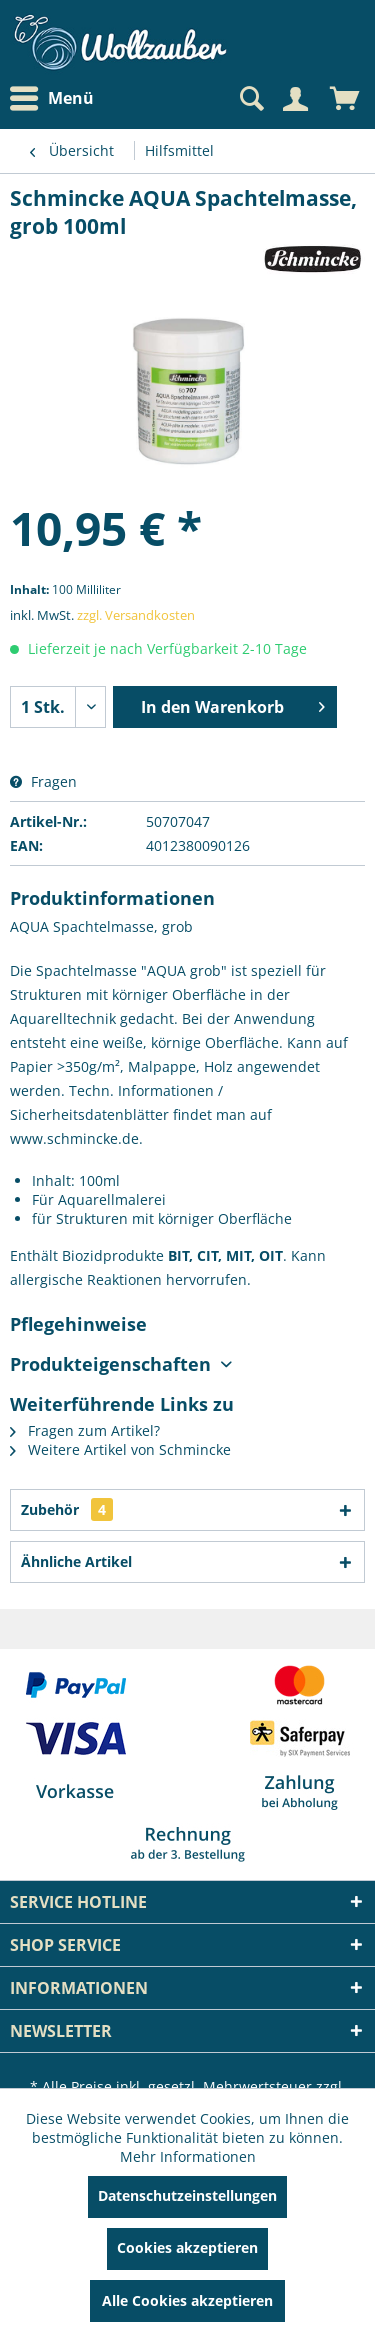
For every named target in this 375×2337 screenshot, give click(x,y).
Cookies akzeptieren (187, 2247)
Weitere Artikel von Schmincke (120, 1449)
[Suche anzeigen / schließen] (250, 99)
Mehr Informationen (188, 2156)
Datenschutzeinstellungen (187, 2195)
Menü (52, 99)
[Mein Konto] (295, 99)
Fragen (43, 781)
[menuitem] (57, 98)
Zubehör (67, 1509)
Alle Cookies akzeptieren (187, 2300)
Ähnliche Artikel (76, 1561)
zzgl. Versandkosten (136, 615)
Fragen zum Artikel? (85, 1430)
